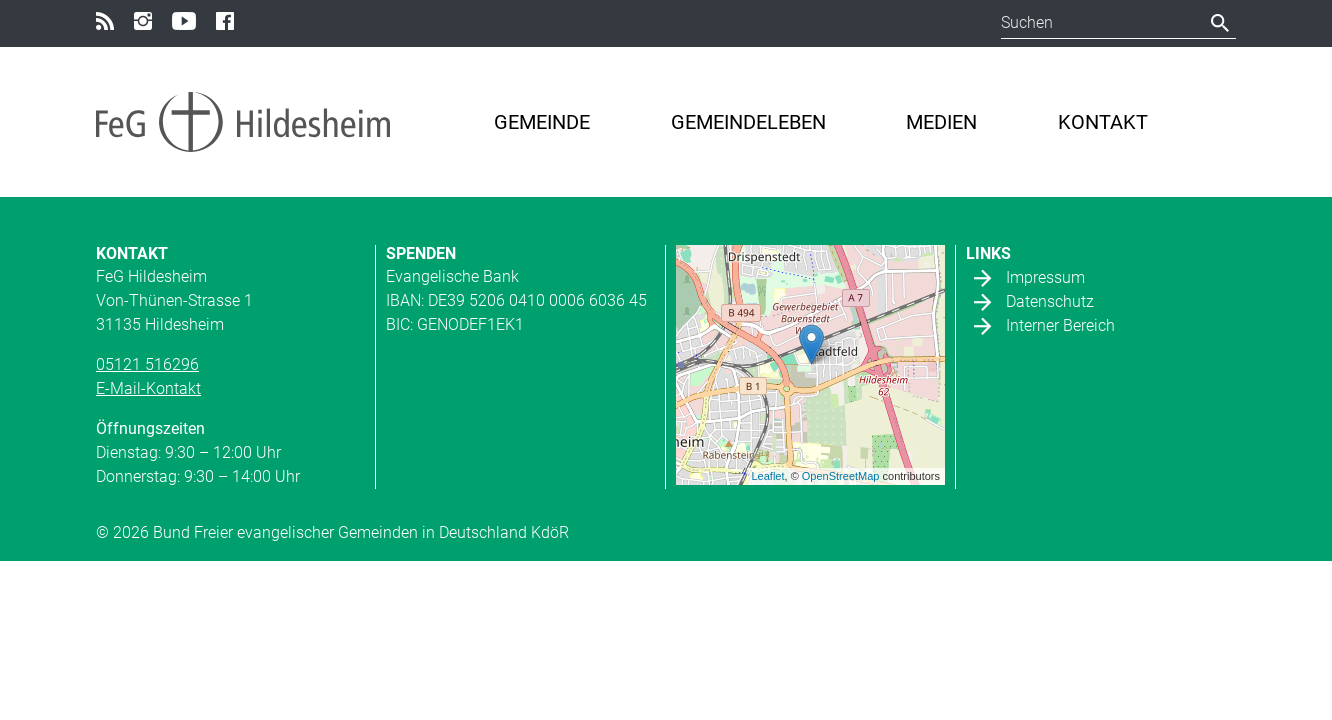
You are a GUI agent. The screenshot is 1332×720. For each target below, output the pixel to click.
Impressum (1045, 276)
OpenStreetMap (841, 476)
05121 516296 (147, 364)
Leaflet (768, 476)
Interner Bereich (1060, 324)
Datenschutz (1050, 300)
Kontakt (1103, 122)
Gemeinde (542, 122)
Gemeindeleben (748, 122)
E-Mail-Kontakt (148, 388)
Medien (941, 122)
